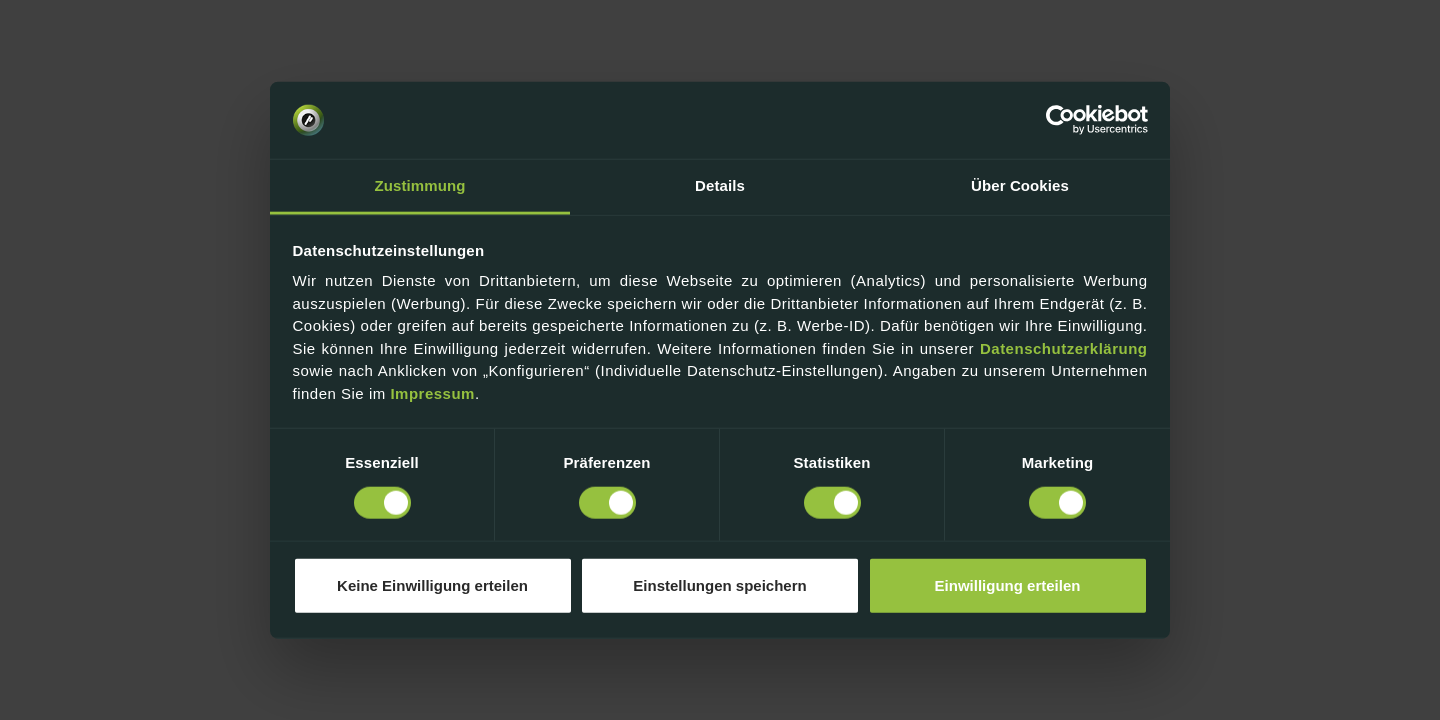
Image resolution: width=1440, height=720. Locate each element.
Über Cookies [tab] (1020, 185)
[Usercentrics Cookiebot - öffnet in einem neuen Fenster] (1060, 120)
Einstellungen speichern (719, 585)
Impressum (432, 393)
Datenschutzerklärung (1064, 348)
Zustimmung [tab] (420, 185)
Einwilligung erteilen (1008, 585)
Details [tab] (720, 185)
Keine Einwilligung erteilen (432, 585)
